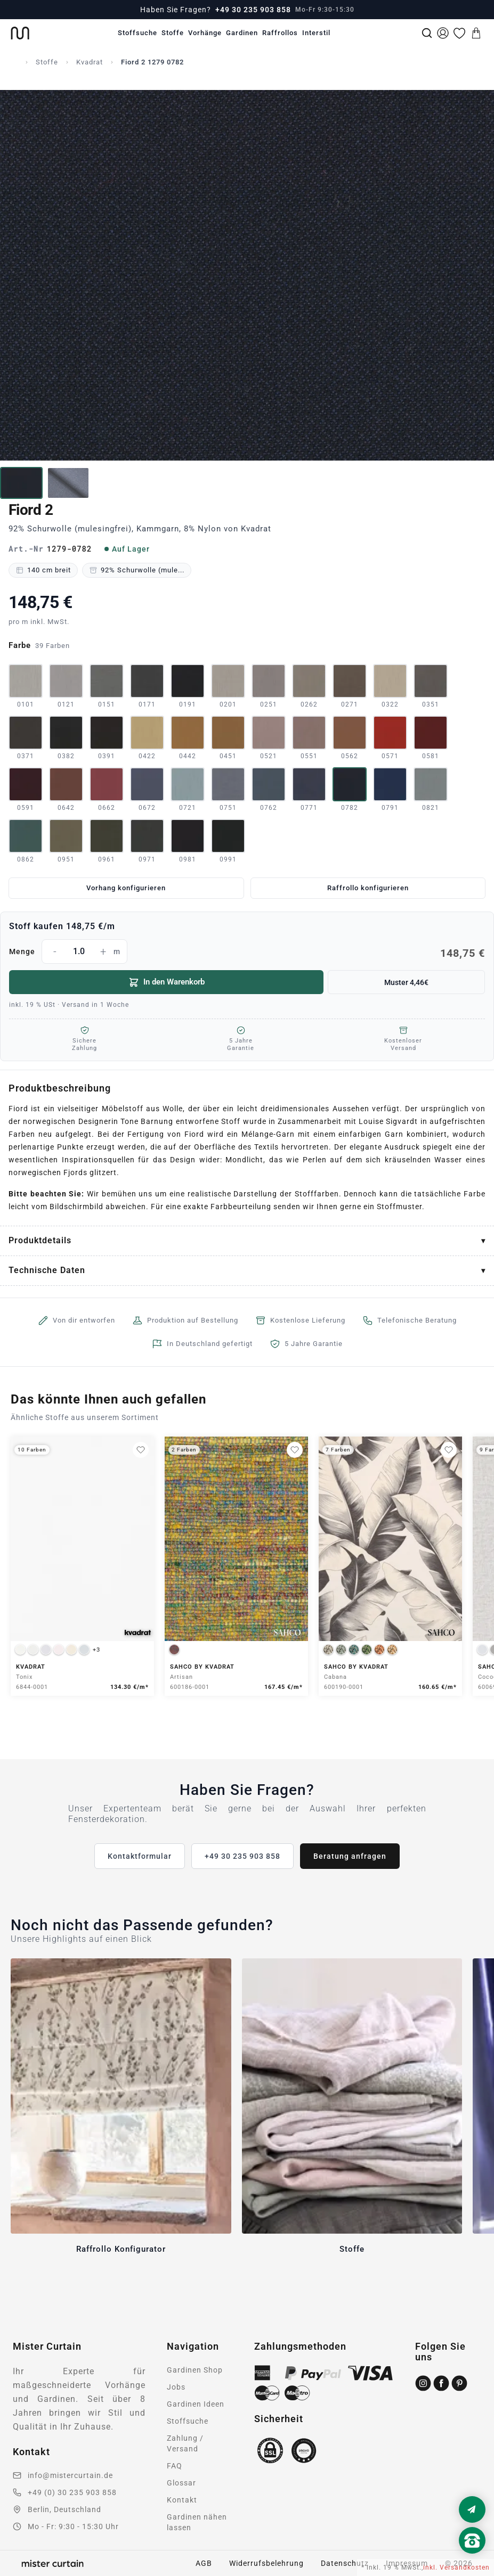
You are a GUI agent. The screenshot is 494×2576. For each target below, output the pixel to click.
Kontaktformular (140, 1856)
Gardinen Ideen (195, 2404)
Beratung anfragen (349, 1856)
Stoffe (172, 33)
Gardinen (242, 33)
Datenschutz (345, 2563)
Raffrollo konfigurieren (368, 888)
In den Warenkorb (166, 982)
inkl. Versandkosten (456, 2567)
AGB (204, 2563)
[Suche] (426, 33)
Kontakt (182, 2500)
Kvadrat (89, 62)
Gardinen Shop (195, 2370)
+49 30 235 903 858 (253, 9)
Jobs (176, 2387)
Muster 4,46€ (406, 982)
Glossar (181, 2483)
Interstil (316, 33)
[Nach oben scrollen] (472, 2558)
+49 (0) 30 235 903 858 (72, 2492)
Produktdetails (40, 1240)
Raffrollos (280, 33)
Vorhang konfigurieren (126, 888)
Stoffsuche (137, 33)
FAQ (174, 2466)
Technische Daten (47, 1270)
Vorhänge (205, 33)
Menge (247, 951)
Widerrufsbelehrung (266, 2563)
